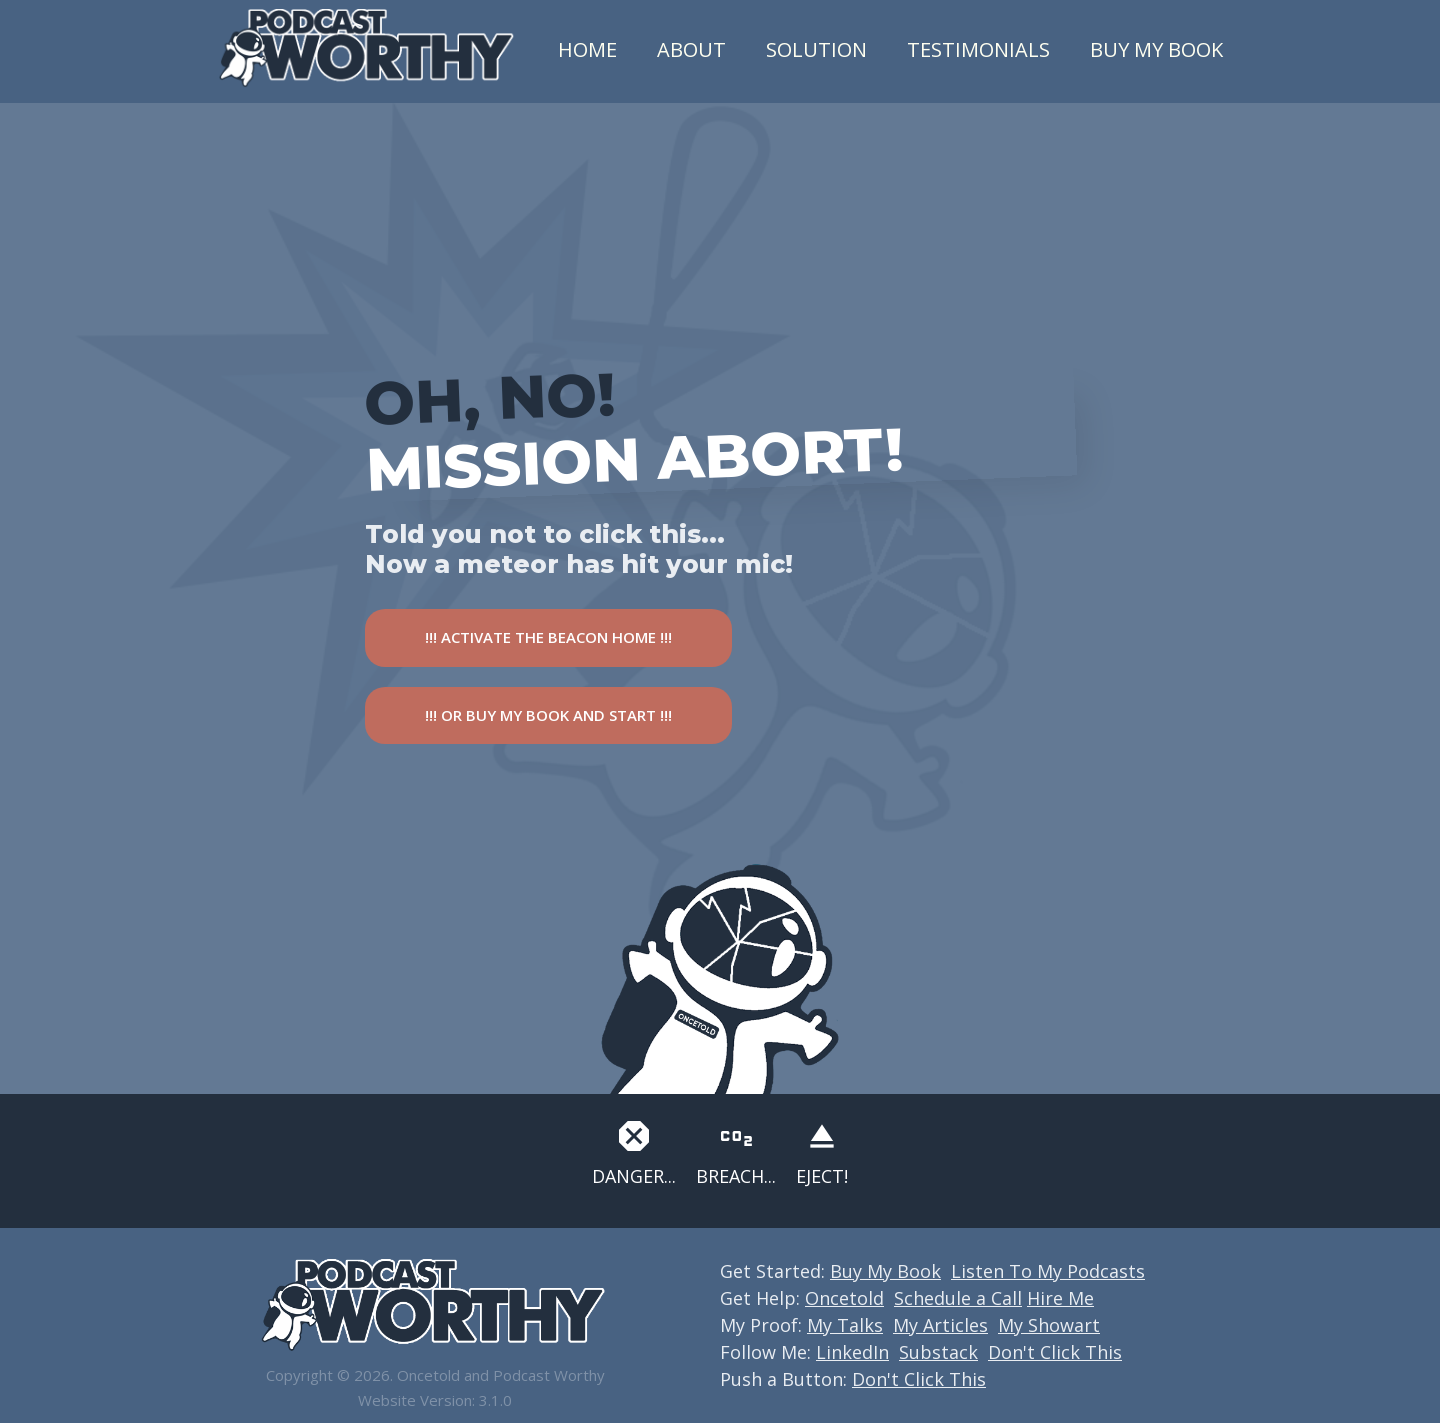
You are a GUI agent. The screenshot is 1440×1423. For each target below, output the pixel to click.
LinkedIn (852, 1352)
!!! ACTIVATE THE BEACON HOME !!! (548, 637)
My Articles (940, 1325)
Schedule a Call (958, 1298)
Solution (816, 49)
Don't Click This (1055, 1352)
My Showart (1049, 1325)
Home (587, 49)
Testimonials (978, 49)
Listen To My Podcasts (1048, 1271)
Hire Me (1060, 1298)
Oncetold (844, 1298)
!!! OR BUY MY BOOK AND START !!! (548, 715)
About (691, 49)
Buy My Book (1156, 49)
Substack (938, 1352)
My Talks (845, 1325)
